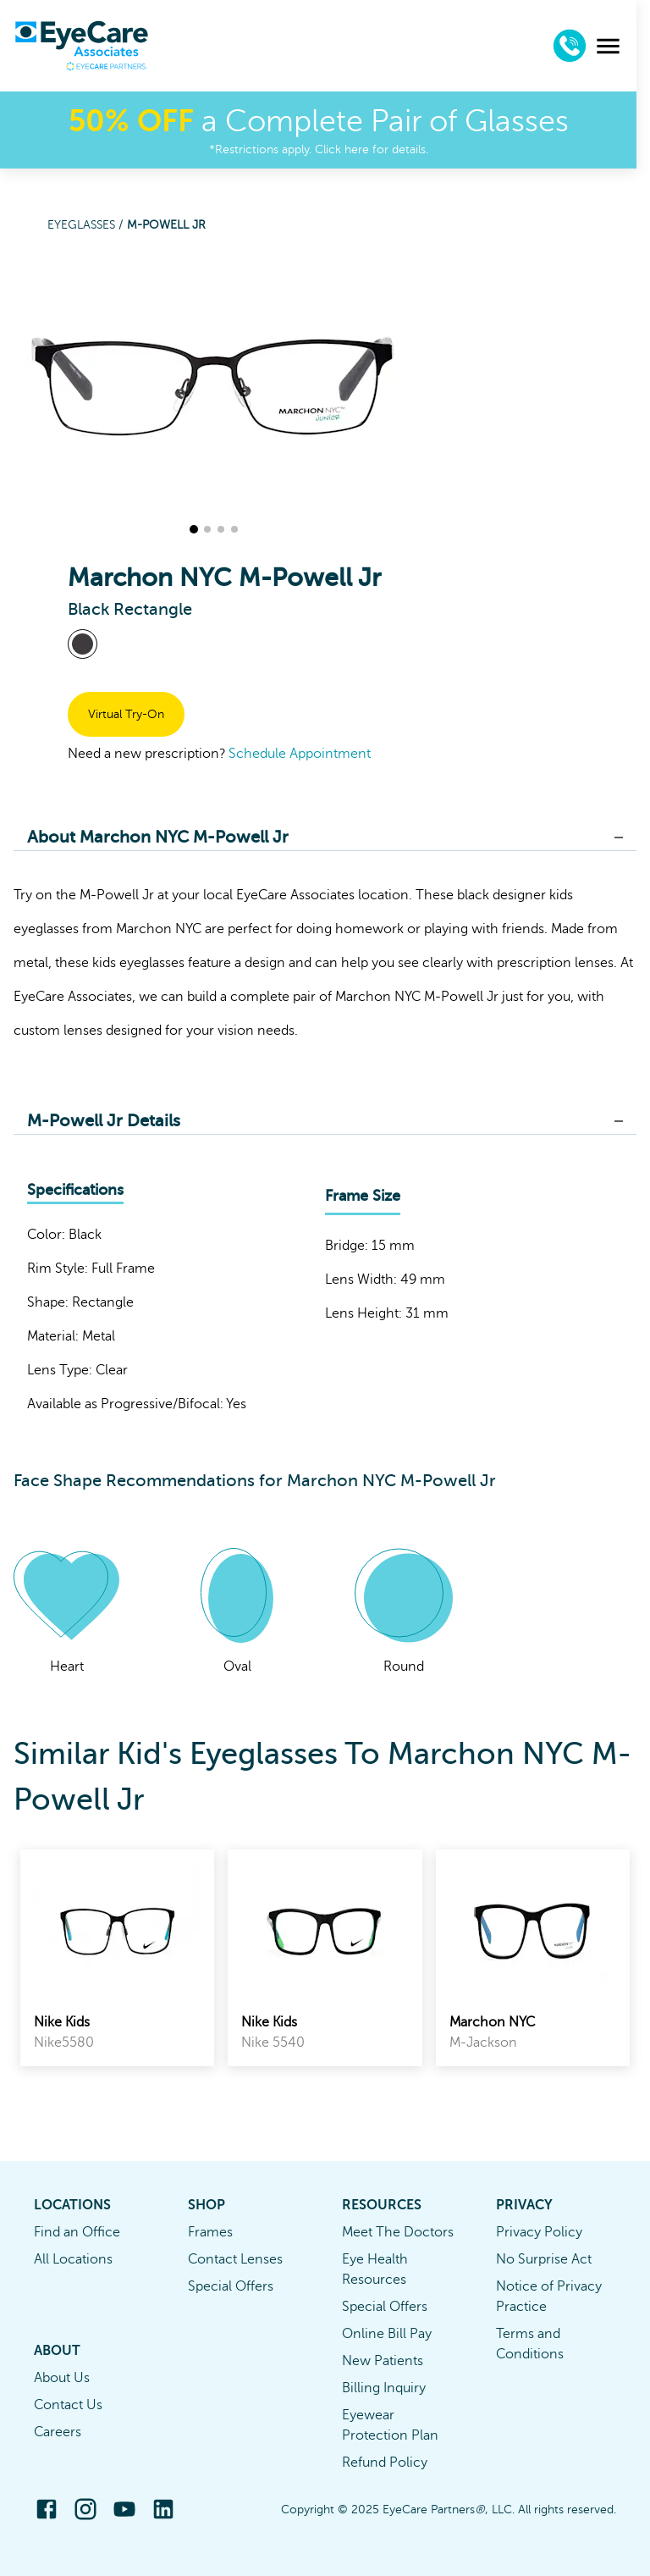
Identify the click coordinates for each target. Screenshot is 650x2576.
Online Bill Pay (387, 2333)
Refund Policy (384, 2462)
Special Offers (230, 2286)
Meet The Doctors (398, 2232)
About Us (62, 2377)
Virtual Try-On (126, 714)
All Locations (73, 2259)
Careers (57, 2432)
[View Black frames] (82, 644)
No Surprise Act (544, 2259)
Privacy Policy (539, 2232)
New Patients (382, 2361)
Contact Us (68, 2405)
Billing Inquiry (384, 2388)
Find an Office (77, 2232)
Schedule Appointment (300, 753)
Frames (210, 2232)
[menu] (621, 46)
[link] (117, 1957)
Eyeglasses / (87, 224)
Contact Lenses (235, 2259)
